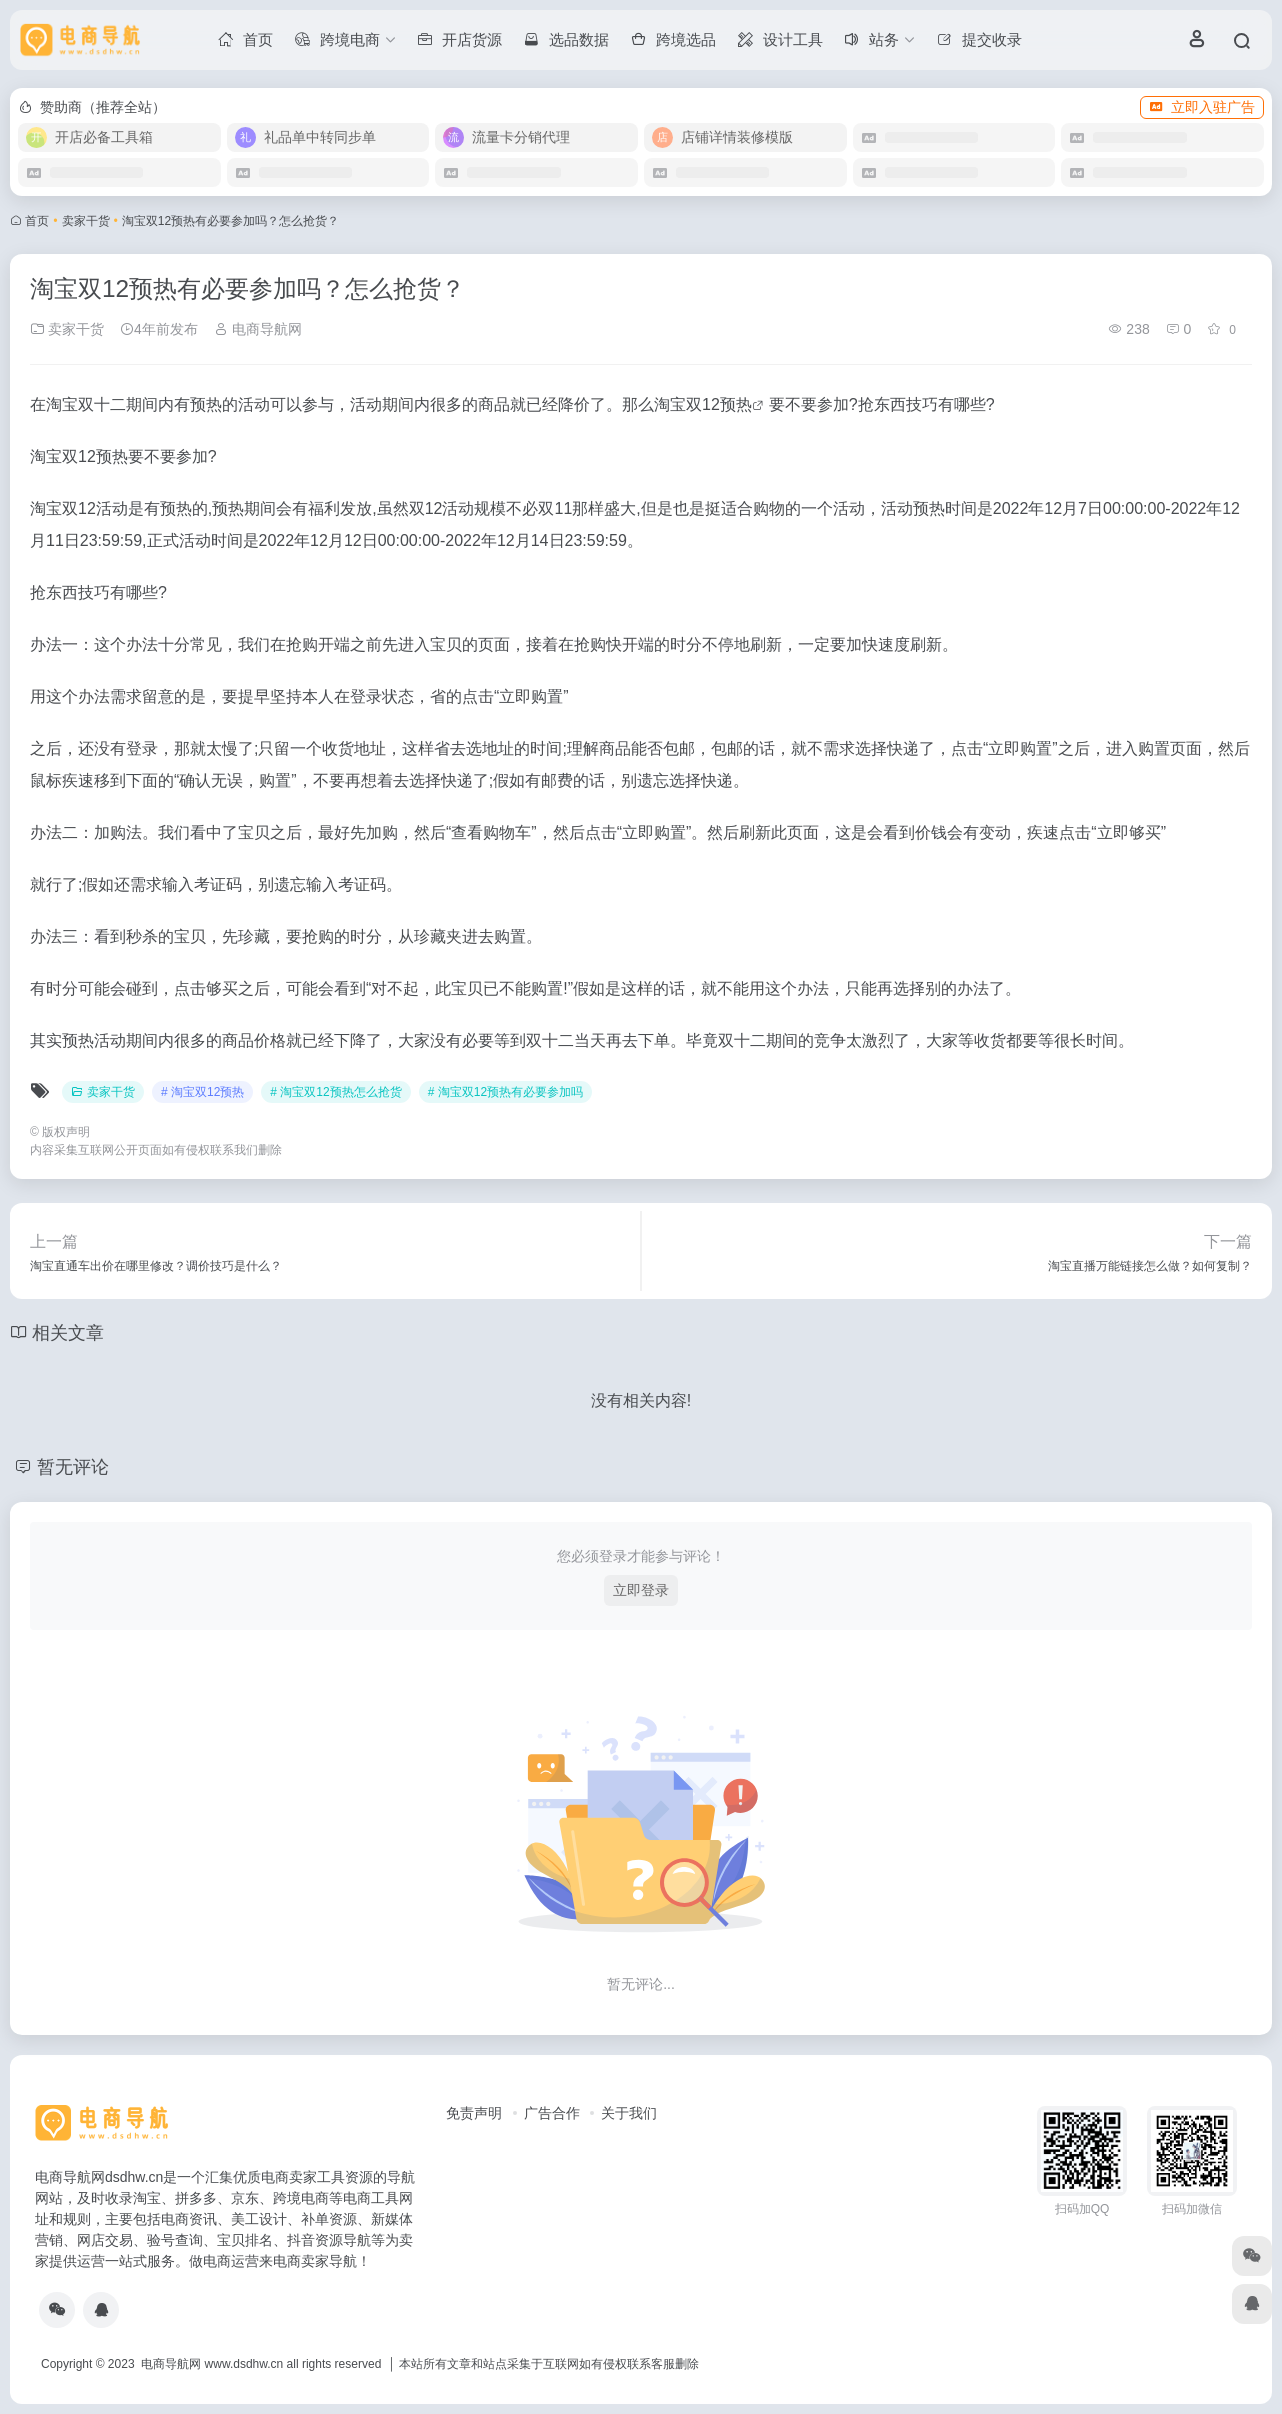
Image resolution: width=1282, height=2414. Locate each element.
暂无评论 (73, 1467)
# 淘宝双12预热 (202, 1092)
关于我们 (629, 2113)
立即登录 (641, 1590)
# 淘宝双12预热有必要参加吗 (505, 1092)
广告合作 (552, 2113)
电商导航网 (258, 329)
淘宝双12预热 (703, 404)
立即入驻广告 (1202, 107)
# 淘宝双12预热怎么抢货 (335, 1092)
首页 (37, 221)
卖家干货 (86, 221)
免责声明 (474, 2113)
